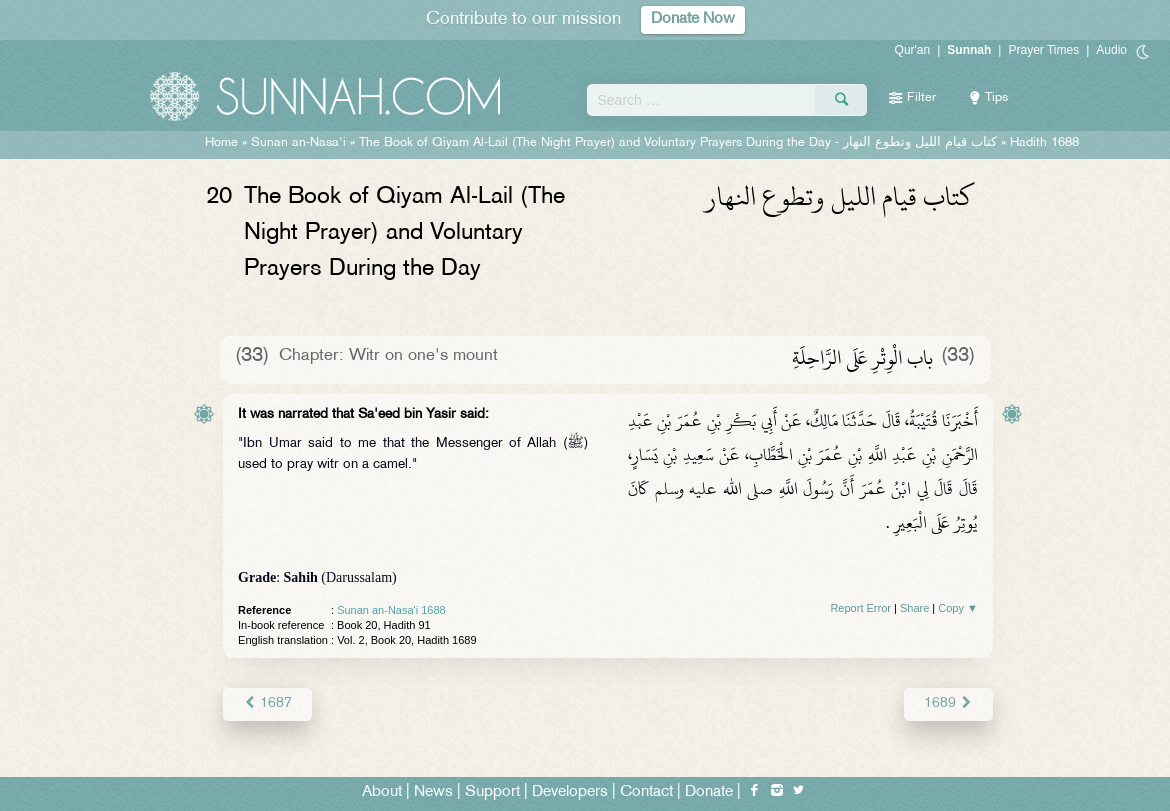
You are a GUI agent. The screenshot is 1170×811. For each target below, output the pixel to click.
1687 (267, 703)
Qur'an (913, 50)
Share (914, 608)
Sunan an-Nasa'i (298, 143)
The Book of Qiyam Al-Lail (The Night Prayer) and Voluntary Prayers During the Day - (678, 143)
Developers (570, 792)
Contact (646, 792)
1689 (948, 703)
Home (221, 143)
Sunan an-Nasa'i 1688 (391, 610)
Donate (709, 792)
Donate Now (693, 19)
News (433, 792)
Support (492, 792)
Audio (1111, 50)
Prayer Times (1043, 50)
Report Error (860, 608)
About (382, 792)
